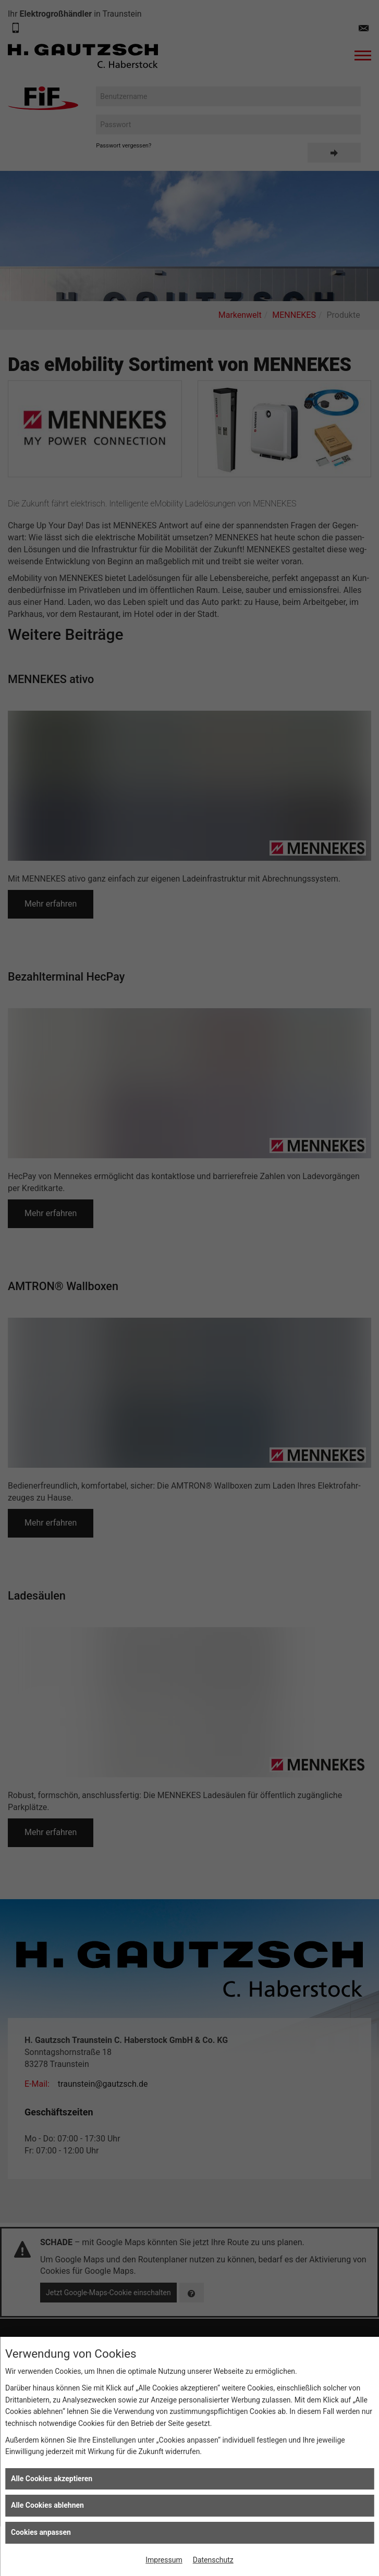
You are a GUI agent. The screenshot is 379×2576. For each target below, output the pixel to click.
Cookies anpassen (41, 2532)
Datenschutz (213, 2560)
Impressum (163, 2560)
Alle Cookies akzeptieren (51, 2478)
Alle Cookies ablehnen (47, 2505)
